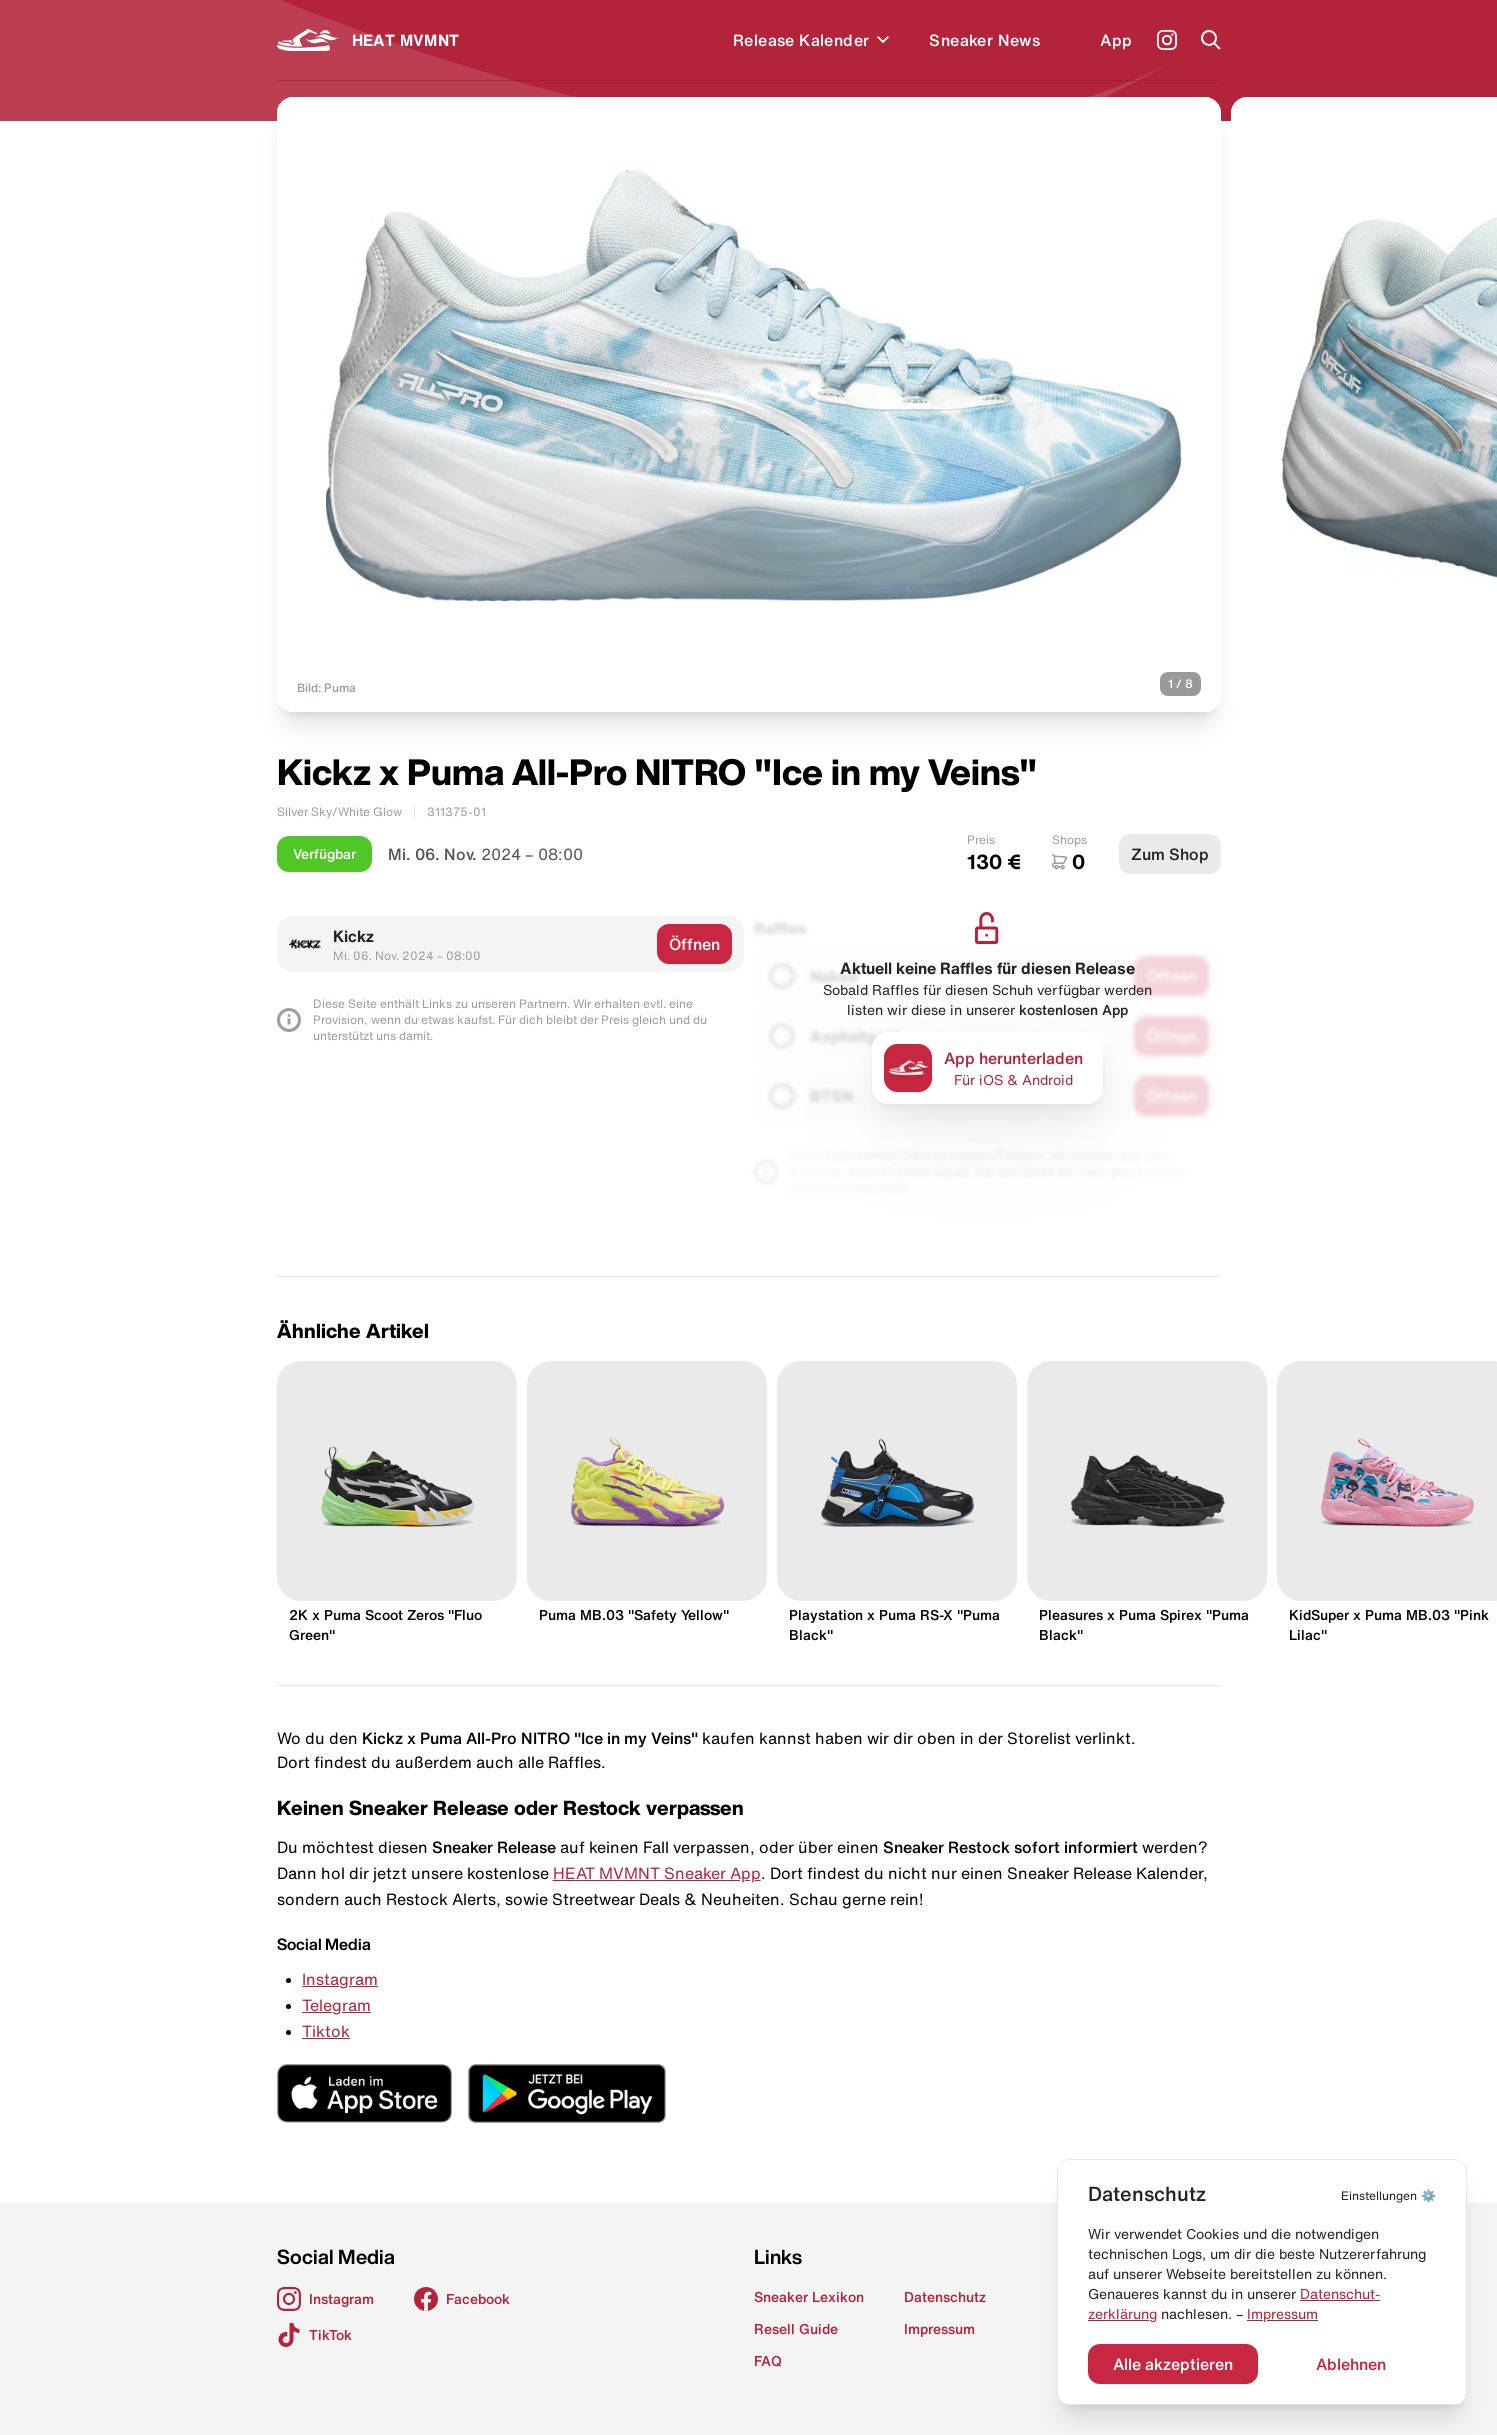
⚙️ (1388, 2195)
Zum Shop (1170, 854)
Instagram (340, 1979)
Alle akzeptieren (1173, 2364)
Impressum (1282, 2314)
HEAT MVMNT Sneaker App (657, 1873)
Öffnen (694, 944)
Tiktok (326, 2031)
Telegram (336, 2005)
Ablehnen (1351, 2364)
